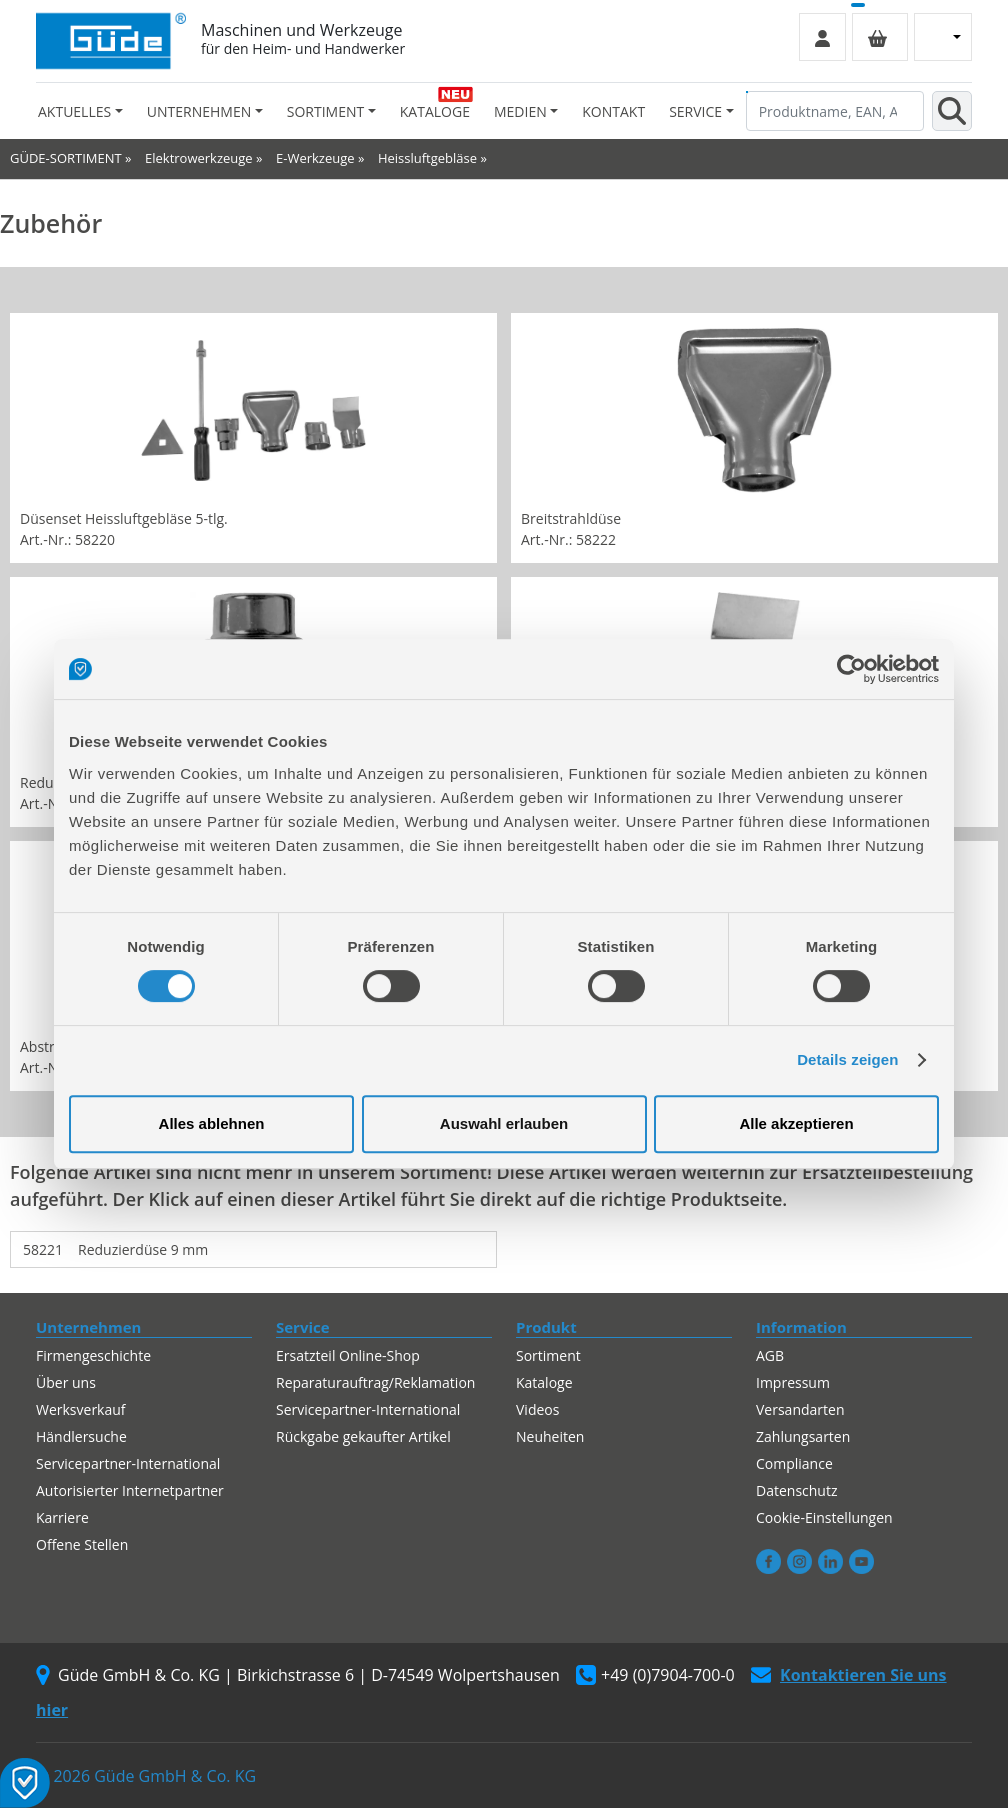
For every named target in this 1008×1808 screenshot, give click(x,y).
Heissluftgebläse (427, 158)
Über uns (66, 1382)
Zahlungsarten (803, 1436)
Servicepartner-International (128, 1463)
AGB (770, 1355)
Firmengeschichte (93, 1355)
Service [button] (695, 111)
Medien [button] (520, 111)
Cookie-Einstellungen (824, 1517)
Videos (537, 1409)
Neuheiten (550, 1436)
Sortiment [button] (325, 111)
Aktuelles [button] (74, 111)
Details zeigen (847, 1059)
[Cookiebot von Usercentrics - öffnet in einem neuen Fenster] (851, 669)
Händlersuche (81, 1436)
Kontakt (613, 111)
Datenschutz (796, 1490)
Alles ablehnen (212, 1123)
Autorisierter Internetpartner (130, 1490)
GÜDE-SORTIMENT (66, 158)
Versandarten (800, 1409)
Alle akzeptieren (796, 1123)
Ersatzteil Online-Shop (348, 1355)
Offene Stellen (82, 1544)
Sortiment (548, 1355)
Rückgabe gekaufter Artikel (363, 1436)
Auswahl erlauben (504, 1123)
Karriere (62, 1517)
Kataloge (435, 111)
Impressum (793, 1382)
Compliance (794, 1463)
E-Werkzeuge (315, 158)
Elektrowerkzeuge (199, 158)
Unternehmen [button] (199, 111)
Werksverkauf (81, 1409)
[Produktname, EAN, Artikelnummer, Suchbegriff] (835, 111)
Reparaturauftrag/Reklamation (375, 1382)
